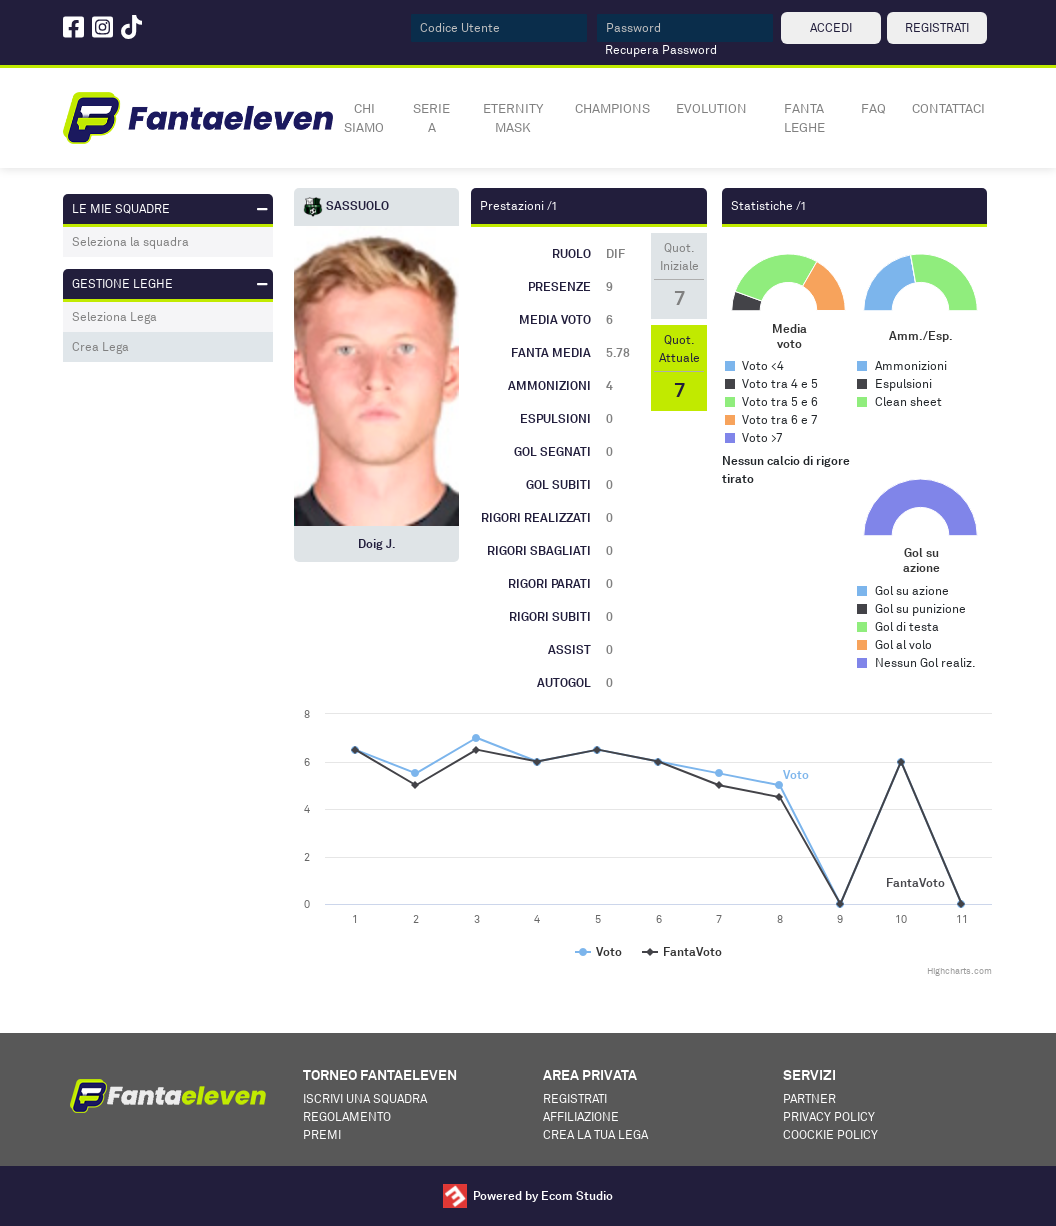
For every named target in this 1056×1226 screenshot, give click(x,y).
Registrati (575, 1098)
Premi (322, 1134)
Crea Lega (100, 346)
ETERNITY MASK (513, 118)
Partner (809, 1098)
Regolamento (347, 1116)
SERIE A (431, 118)
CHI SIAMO (364, 118)
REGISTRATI (937, 27)
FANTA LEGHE (804, 118)
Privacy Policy (829, 1116)
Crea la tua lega (595, 1134)
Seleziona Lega (114, 316)
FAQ (873, 108)
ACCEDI (831, 27)
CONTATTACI (948, 108)
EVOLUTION (711, 108)
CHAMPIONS (612, 108)
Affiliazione (581, 1116)
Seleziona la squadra (130, 241)
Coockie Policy (830, 1134)
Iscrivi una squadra (365, 1098)
